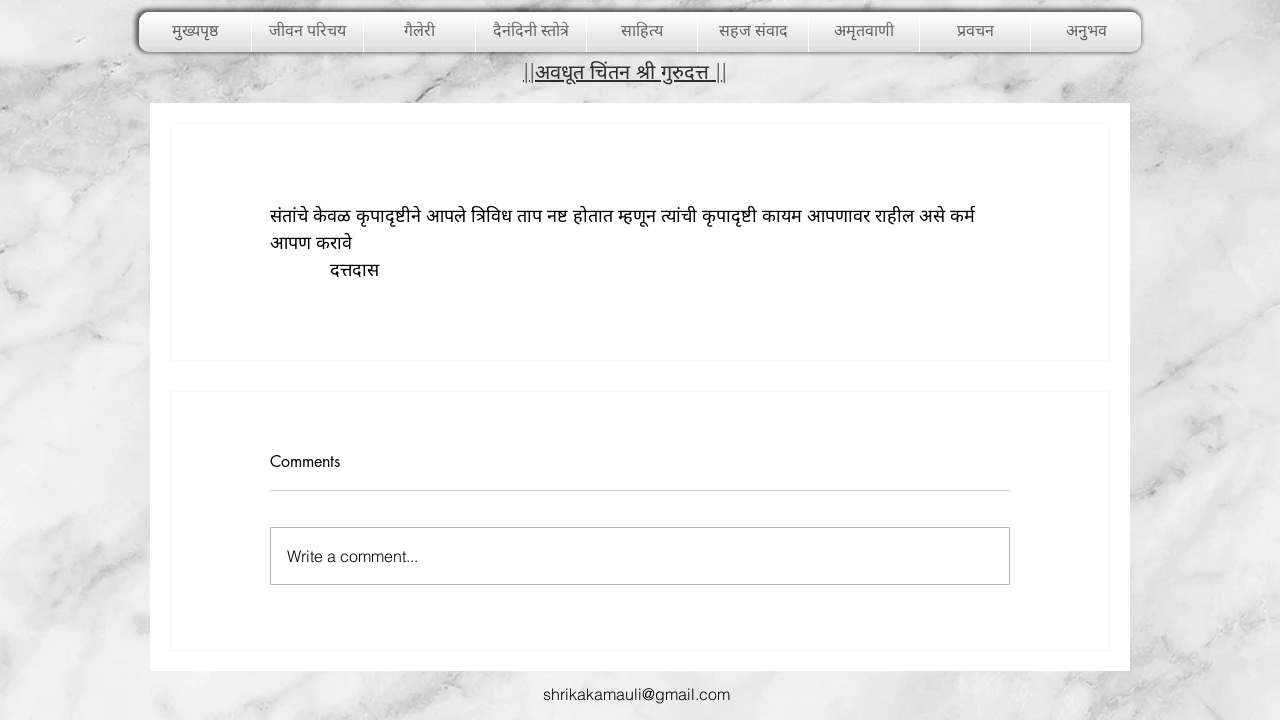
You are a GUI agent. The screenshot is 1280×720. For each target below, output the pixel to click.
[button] (419, 32)
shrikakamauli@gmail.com (636, 694)
